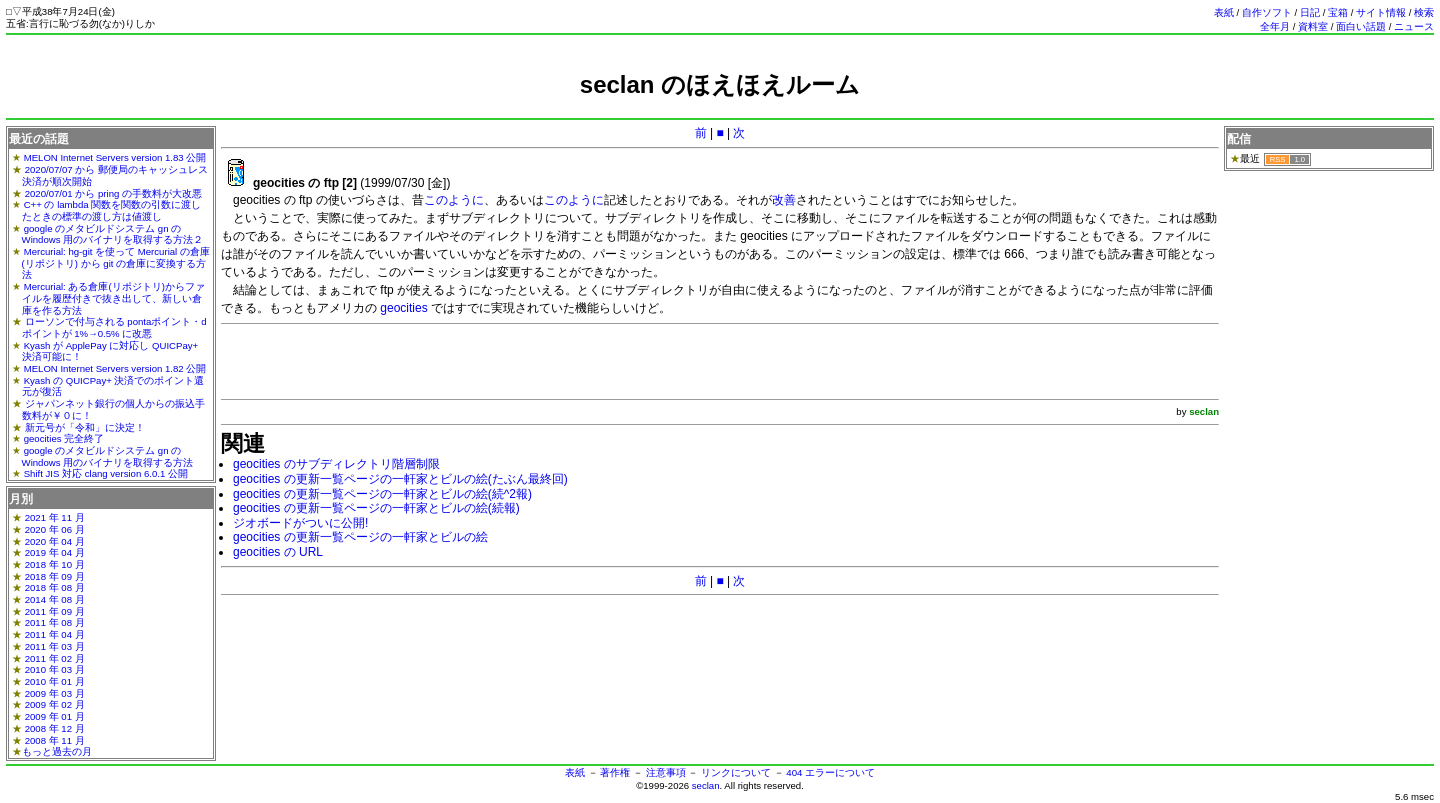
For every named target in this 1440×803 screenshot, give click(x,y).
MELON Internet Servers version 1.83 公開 (115, 157)
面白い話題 (1361, 26)
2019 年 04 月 (55, 552)
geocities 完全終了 (64, 438)
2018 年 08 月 (55, 587)
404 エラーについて (830, 772)
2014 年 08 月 (55, 599)
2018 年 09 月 (55, 576)
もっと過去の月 (57, 751)
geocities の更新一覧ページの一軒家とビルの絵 (360, 537)
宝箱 (1338, 12)
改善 (784, 200)
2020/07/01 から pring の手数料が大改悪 (113, 193)
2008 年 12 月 (55, 728)
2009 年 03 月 (55, 693)
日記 (1310, 12)
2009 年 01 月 (55, 716)
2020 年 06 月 (55, 529)
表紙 (1224, 12)
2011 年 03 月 (55, 646)
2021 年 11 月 (55, 517)
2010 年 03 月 (55, 669)
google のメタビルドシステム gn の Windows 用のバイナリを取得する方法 (108, 456)
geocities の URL (278, 552)
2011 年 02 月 (55, 658)
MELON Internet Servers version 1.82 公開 (115, 368)
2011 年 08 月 (55, 622)
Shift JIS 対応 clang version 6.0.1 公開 (106, 473)
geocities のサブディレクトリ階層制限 (336, 464)
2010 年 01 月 (55, 681)
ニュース (1414, 26)
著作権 (615, 772)
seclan (706, 785)
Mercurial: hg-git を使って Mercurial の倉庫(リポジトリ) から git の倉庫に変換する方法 (116, 263)
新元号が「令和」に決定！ (85, 427)
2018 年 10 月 (55, 564)
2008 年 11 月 (55, 740)
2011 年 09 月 (55, 611)
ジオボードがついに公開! (300, 523)
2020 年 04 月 (55, 541)
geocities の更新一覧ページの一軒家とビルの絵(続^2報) (382, 494)
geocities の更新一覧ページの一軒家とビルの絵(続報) (376, 508)
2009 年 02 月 (55, 704)
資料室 (1313, 26)
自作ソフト (1267, 12)
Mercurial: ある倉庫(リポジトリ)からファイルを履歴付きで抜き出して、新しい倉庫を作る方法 (113, 298)
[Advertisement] (720, 107)
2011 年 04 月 (55, 634)
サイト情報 (1381, 12)
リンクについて (736, 772)
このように (454, 200)
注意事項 (666, 772)
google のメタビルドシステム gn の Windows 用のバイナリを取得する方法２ (113, 234)
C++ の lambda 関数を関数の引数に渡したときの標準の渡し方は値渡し (112, 210)
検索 (1424, 12)
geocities (403, 308)
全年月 (1275, 26)
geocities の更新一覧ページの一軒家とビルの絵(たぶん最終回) (400, 479)
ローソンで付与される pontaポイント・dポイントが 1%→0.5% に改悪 (114, 327)
